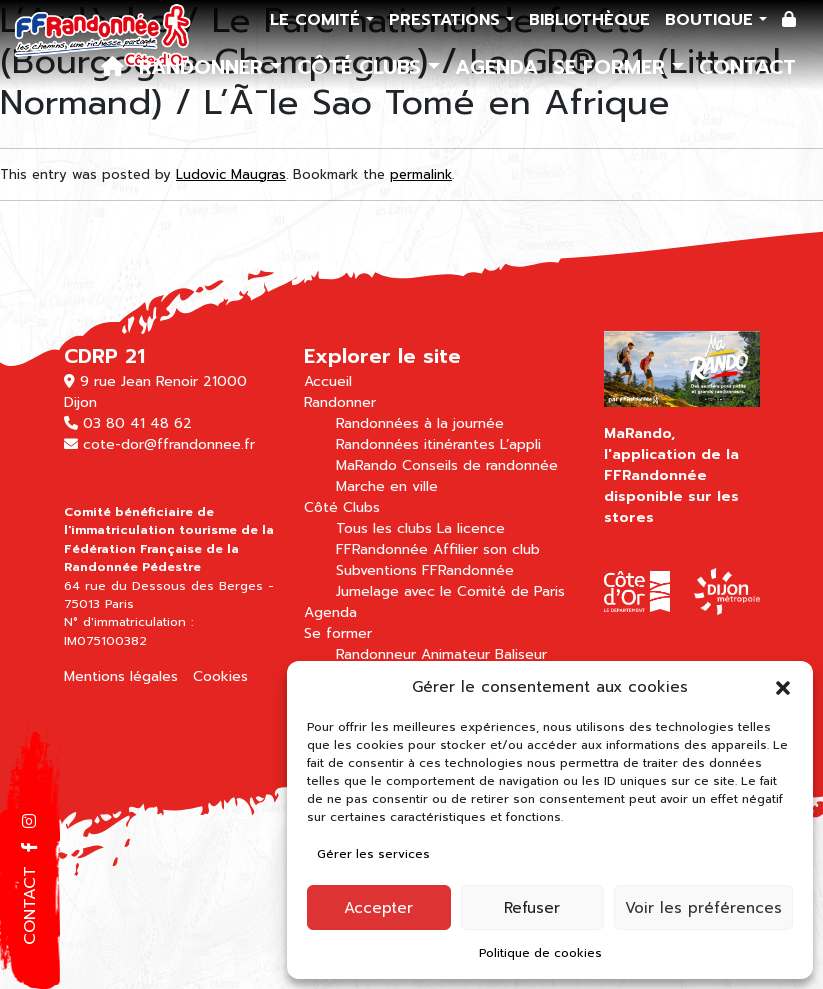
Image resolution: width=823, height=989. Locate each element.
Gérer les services (373, 854)
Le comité (318, 20)
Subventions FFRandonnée (425, 570)
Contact (747, 67)
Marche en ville (387, 486)
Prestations (447, 20)
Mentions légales (121, 676)
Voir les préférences (703, 908)
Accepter (378, 908)
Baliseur (521, 654)
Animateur (455, 654)
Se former (612, 67)
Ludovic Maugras (231, 174)
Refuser (532, 908)
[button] (783, 687)
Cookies (220, 676)
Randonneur (376, 654)
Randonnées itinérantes (415, 444)
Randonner (204, 67)
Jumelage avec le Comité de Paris (450, 591)
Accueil (328, 381)
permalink (421, 174)
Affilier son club (486, 549)
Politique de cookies (540, 953)
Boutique (712, 20)
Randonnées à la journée (420, 423)
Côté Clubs (362, 67)
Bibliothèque (589, 20)
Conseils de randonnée (480, 465)
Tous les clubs (384, 528)
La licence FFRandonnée (420, 539)
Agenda (496, 67)
